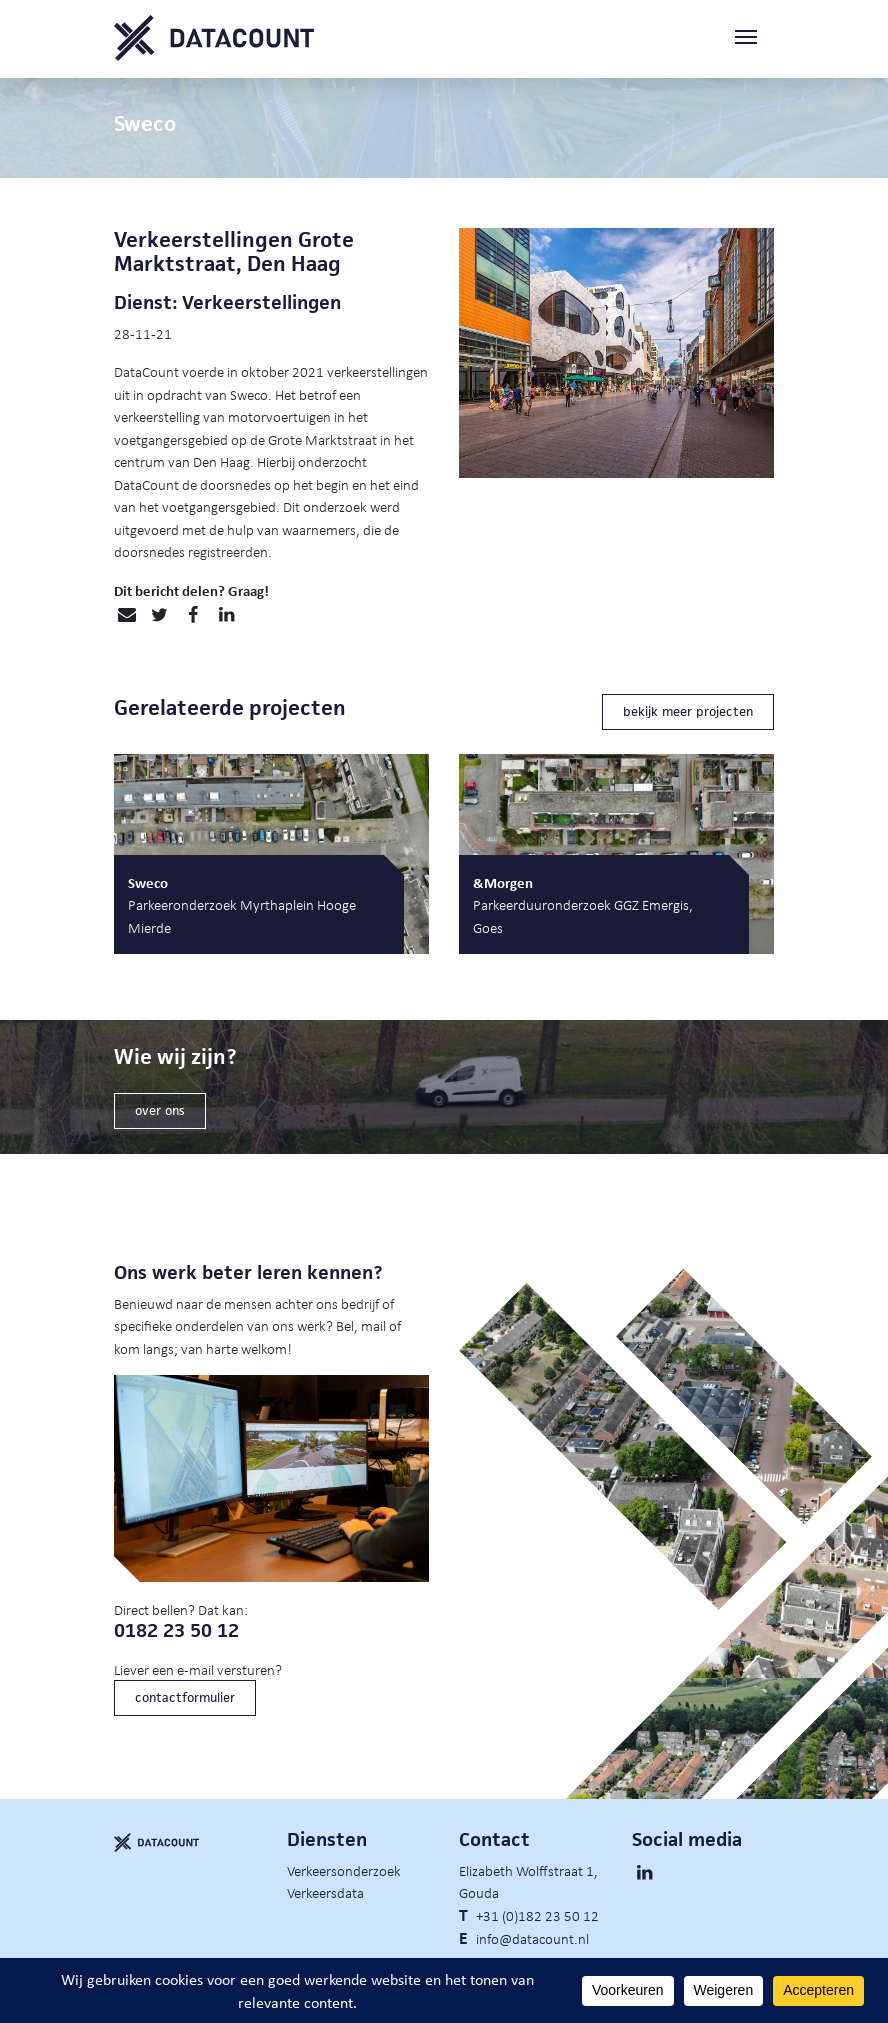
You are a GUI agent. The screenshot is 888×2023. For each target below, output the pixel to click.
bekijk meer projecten (688, 711)
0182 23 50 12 (176, 1630)
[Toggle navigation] (754, 38)
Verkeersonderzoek (344, 1870)
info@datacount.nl (532, 1938)
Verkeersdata (325, 1892)
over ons (160, 1110)
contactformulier (185, 1697)
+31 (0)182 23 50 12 (537, 1915)
